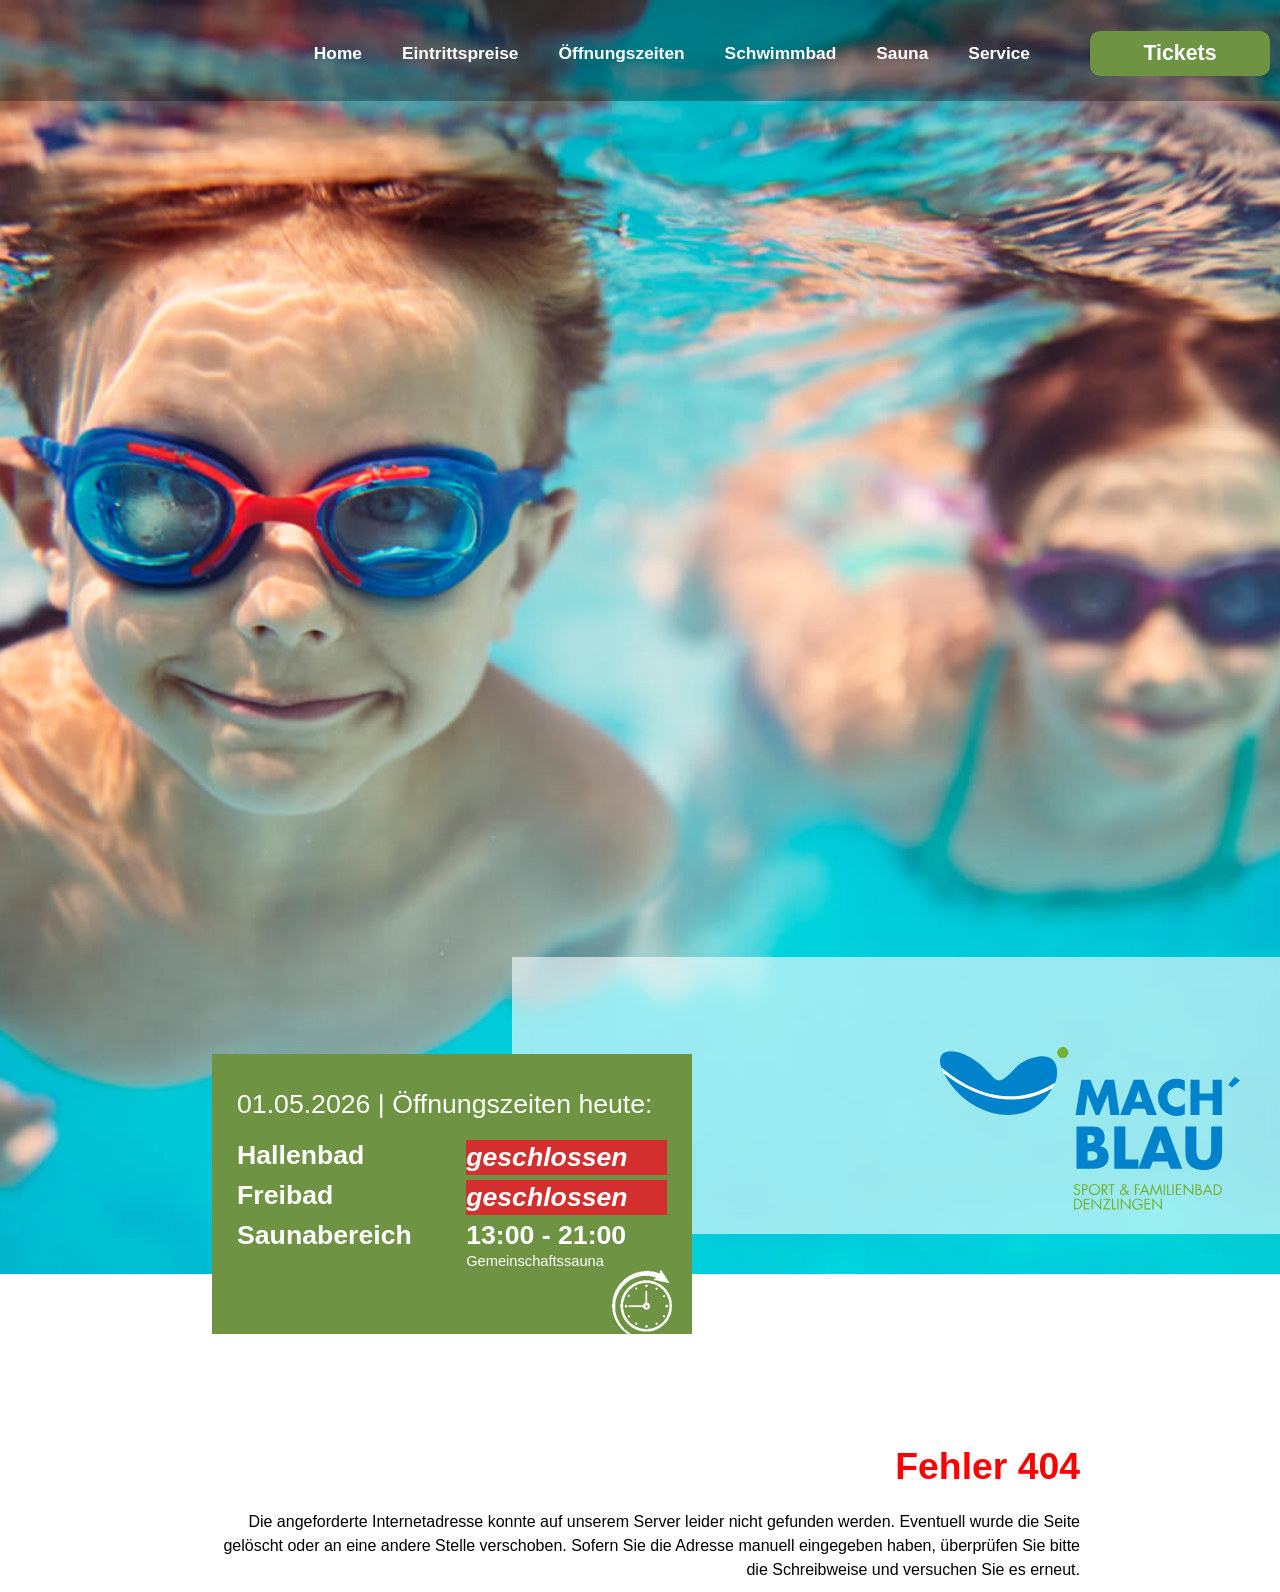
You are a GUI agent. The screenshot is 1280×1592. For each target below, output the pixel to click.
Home (338, 53)
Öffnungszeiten (622, 53)
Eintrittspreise (460, 53)
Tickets (1179, 53)
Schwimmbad (781, 53)
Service (999, 53)
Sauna (902, 53)
